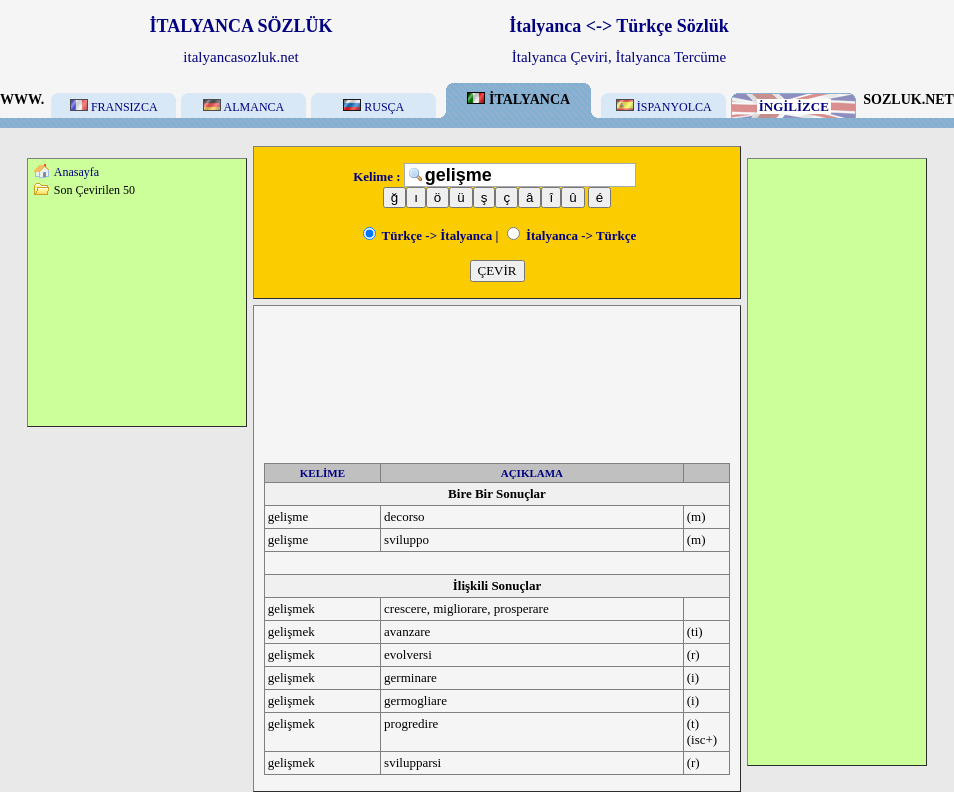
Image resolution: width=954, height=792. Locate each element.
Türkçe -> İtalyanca (428, 235)
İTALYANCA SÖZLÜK (241, 26)
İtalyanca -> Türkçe (572, 235)
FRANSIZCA (114, 107)
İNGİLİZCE (794, 106)
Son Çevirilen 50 (94, 190)
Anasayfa (76, 172)
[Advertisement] (137, 311)
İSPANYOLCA (664, 107)
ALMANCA (243, 107)
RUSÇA (373, 107)
